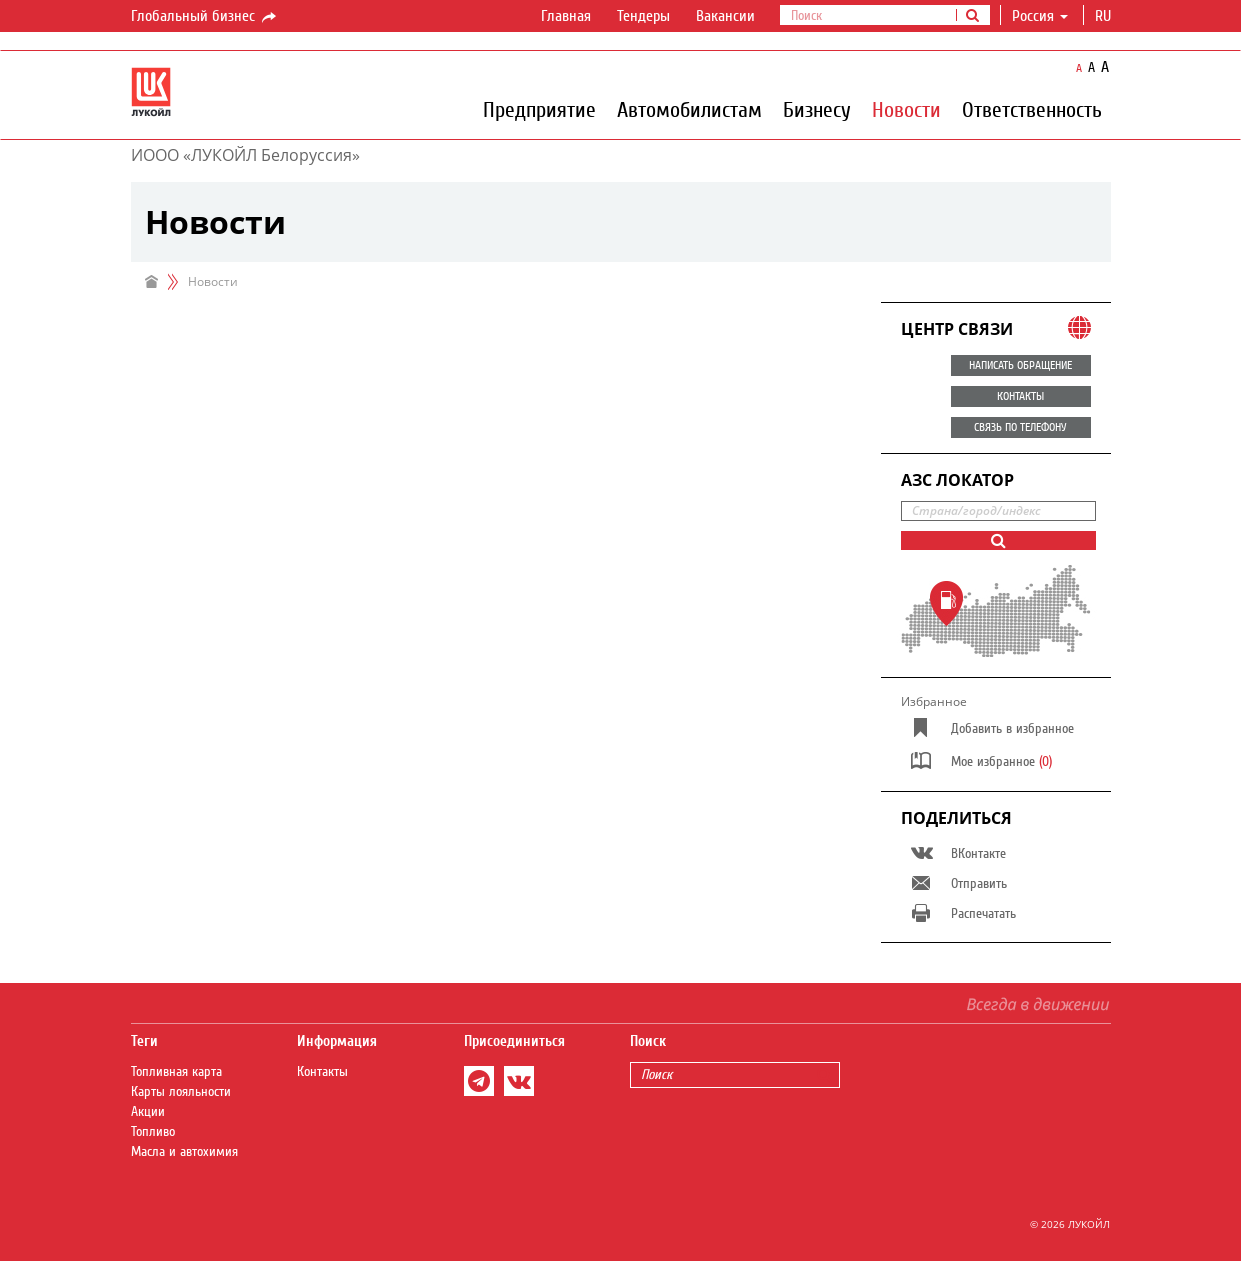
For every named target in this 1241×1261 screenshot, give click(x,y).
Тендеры (643, 16)
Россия (1040, 16)
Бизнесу (817, 109)
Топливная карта (176, 1072)
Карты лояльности (181, 1092)
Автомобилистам (689, 109)
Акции (148, 1112)
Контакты (322, 1072)
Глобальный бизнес (205, 17)
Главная (566, 16)
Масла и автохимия (184, 1152)
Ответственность (1032, 109)
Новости (906, 109)
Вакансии (725, 16)
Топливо (153, 1132)
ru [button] (1105, 16)
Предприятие (539, 109)
